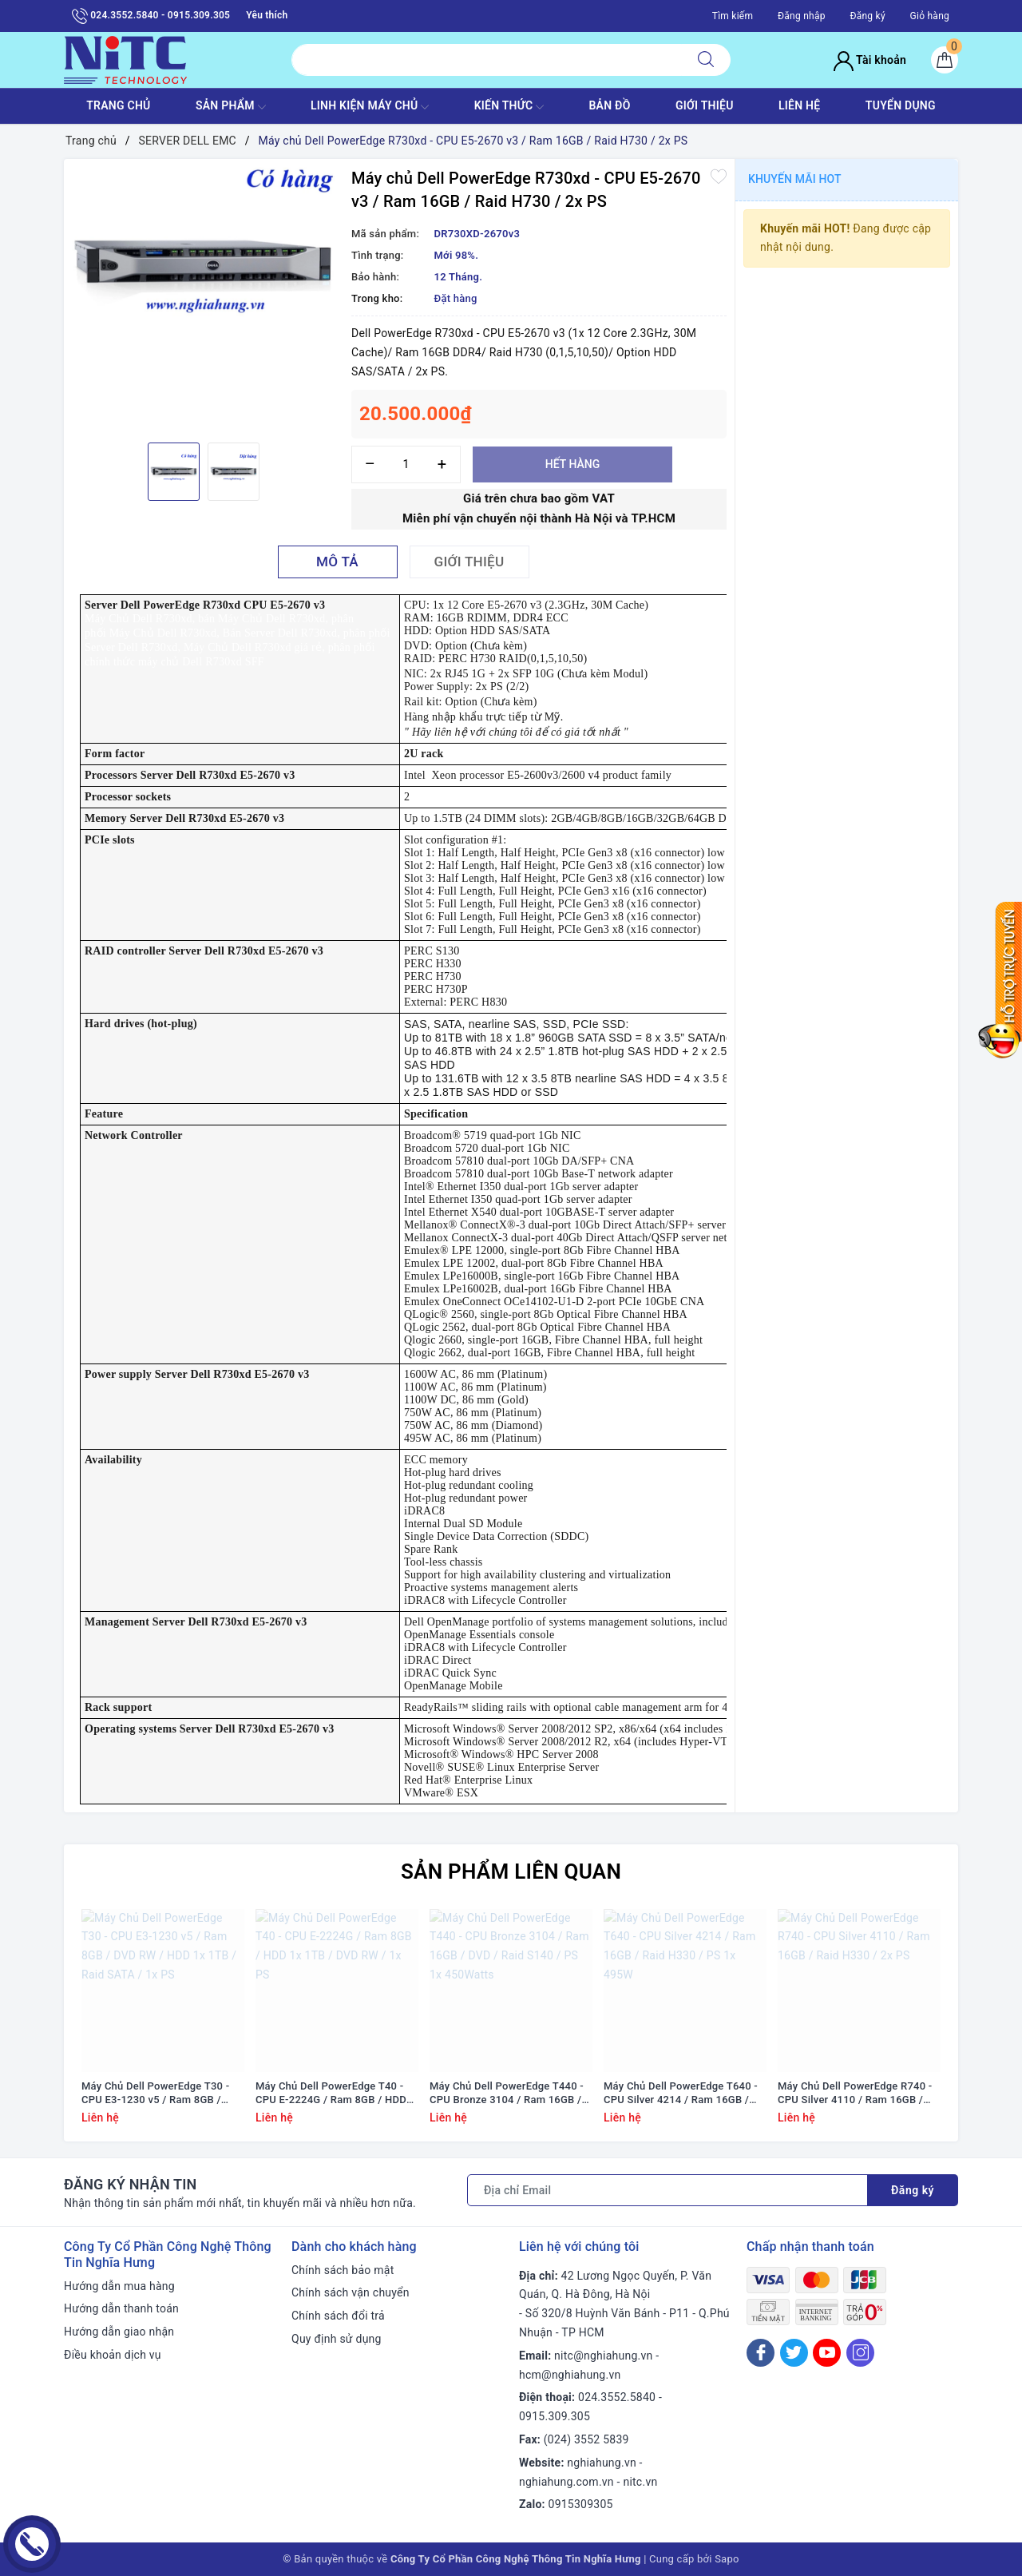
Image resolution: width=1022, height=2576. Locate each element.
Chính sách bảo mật (342, 2270)
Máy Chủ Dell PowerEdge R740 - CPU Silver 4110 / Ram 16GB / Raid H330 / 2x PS (855, 2093)
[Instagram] (860, 2353)
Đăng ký (867, 16)
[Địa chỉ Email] (667, 2190)
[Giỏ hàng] (944, 59)
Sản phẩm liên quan (511, 1871)
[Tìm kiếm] (706, 60)
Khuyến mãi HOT (795, 179)
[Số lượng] (406, 464)
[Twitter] (794, 2353)
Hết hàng (572, 464)
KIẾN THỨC (509, 107)
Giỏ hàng (929, 16)
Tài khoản (870, 60)
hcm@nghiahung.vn (569, 2374)
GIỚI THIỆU (704, 105)
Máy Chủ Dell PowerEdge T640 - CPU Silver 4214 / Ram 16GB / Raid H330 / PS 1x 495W (681, 2093)
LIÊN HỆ (799, 105)
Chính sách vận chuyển (350, 2292)
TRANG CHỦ (118, 105)
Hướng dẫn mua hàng (119, 2286)
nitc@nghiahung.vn (603, 2355)
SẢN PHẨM (231, 107)
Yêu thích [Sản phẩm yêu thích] (266, 15)
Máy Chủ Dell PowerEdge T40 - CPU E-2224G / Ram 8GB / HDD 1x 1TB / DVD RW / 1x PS (331, 2093)
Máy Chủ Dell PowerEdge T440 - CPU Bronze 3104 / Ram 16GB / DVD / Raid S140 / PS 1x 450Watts (507, 2093)
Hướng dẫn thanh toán (121, 2308)
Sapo (727, 2559)
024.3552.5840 (617, 2397)
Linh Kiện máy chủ (370, 107)
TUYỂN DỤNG (901, 105)
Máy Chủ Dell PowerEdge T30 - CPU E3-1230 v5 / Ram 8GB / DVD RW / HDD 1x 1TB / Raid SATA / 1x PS (155, 2093)
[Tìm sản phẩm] (486, 60)
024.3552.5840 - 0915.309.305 (151, 16)
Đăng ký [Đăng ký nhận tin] (912, 2190)
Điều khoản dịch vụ (112, 2354)
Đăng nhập (802, 16)
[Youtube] (827, 2353)
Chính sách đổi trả (338, 2315)
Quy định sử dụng (336, 2338)
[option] (203, 266)
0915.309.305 (554, 2416)
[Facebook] (760, 2353)
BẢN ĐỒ (609, 105)
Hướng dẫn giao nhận (119, 2331)
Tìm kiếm (733, 16)
